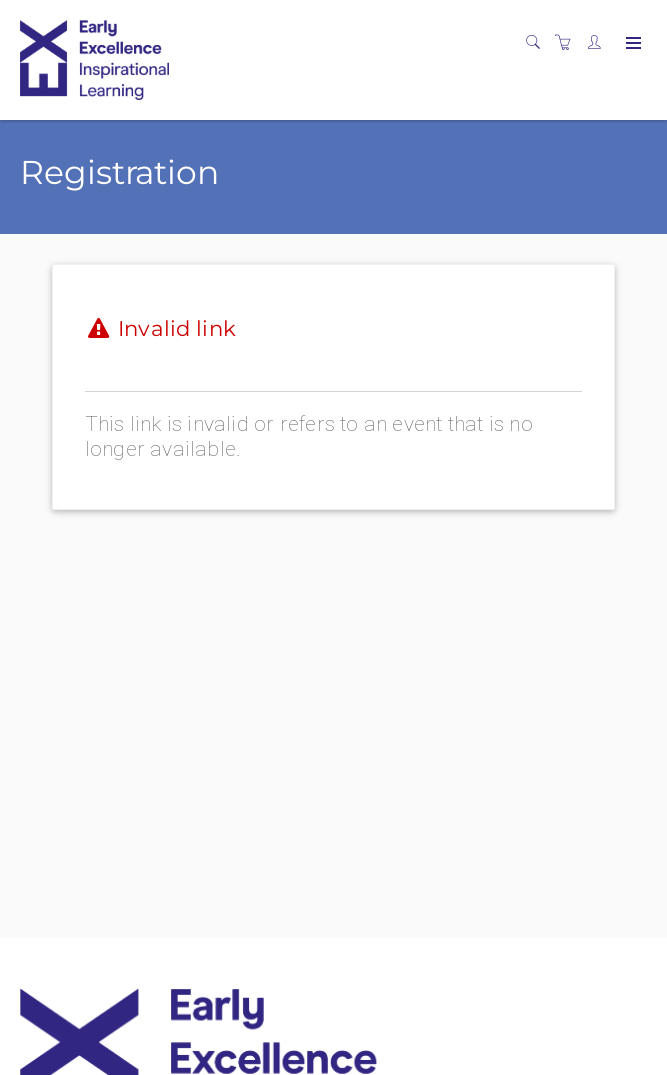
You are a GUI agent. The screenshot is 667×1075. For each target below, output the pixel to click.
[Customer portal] (599, 43)
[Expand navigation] (631, 44)
